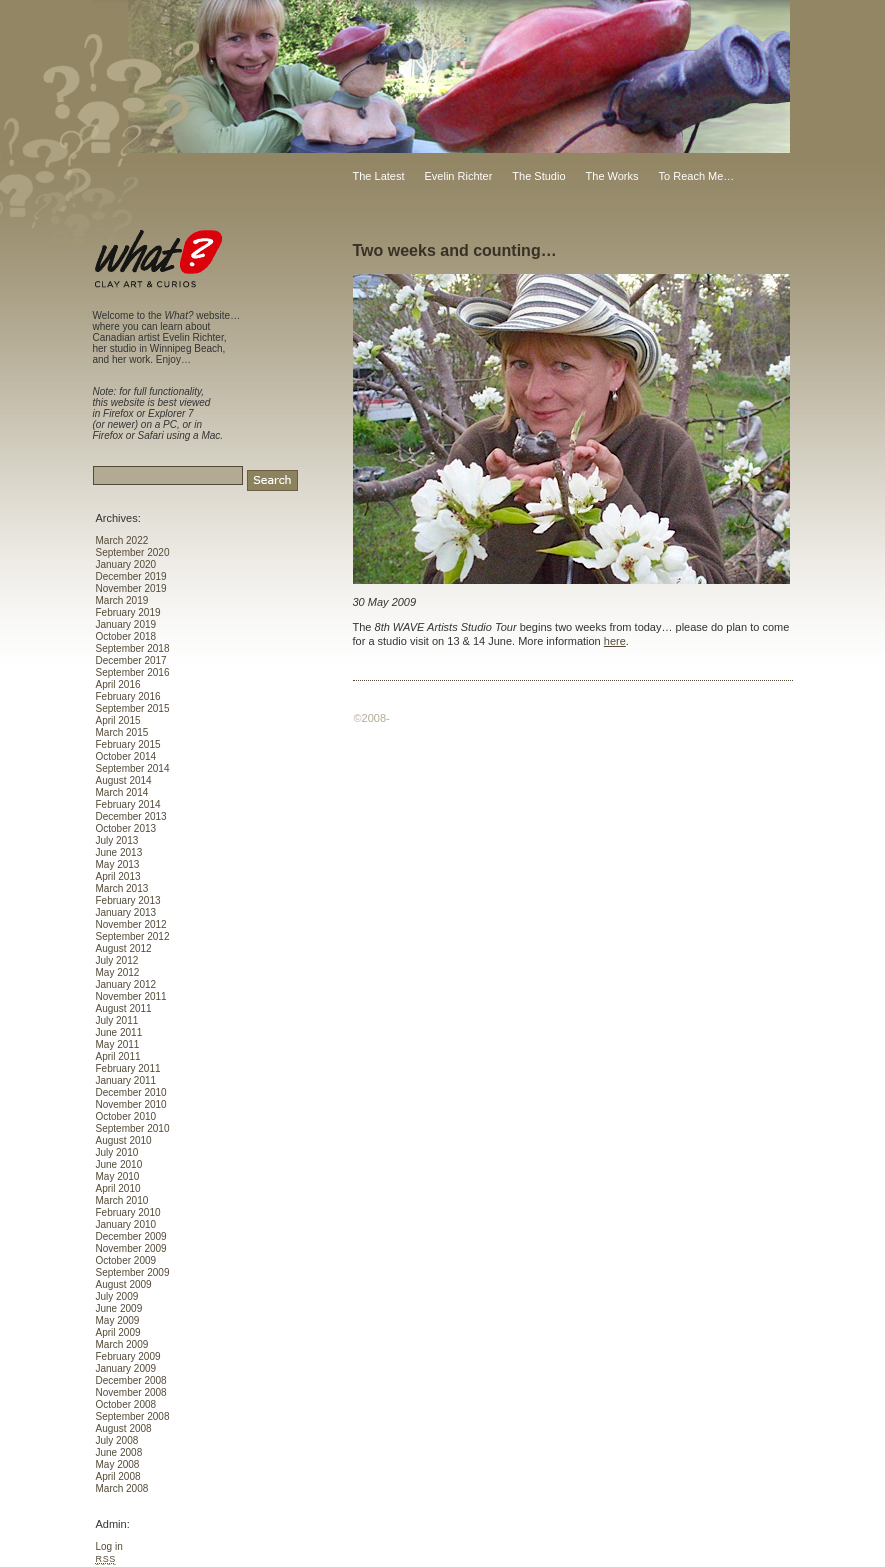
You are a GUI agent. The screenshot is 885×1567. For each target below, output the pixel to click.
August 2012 (124, 948)
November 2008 (131, 1392)
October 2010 (126, 1116)
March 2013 (122, 888)
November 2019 (131, 588)
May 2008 (118, 1464)
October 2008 (126, 1404)
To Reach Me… (697, 176)
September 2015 (133, 708)
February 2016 (128, 696)
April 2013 (118, 876)
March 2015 (122, 732)
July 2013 (117, 840)
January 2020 (126, 564)
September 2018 (133, 648)
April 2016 (118, 684)
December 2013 (131, 816)
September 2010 (133, 1128)
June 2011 (119, 1032)
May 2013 (118, 864)
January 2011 (126, 1080)
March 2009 (122, 1344)
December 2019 (131, 576)
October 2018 (126, 636)
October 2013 (126, 828)
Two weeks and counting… (455, 250)
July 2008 (117, 1440)
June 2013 (119, 852)
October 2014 (126, 756)
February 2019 (128, 612)
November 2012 (131, 924)
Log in (109, 1546)
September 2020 (133, 552)
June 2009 (119, 1308)
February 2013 (128, 900)
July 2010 (117, 1152)
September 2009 (133, 1272)
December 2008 (131, 1380)
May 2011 (118, 1044)
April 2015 (118, 720)
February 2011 (128, 1068)
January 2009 (126, 1368)
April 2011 (118, 1056)
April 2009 (118, 1332)
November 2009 (131, 1248)
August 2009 (124, 1284)
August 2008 (124, 1428)
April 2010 (118, 1188)
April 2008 (118, 1476)
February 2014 (128, 804)
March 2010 (122, 1200)
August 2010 (124, 1140)
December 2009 (131, 1236)
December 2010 (131, 1092)
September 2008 (133, 1416)
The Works (612, 176)
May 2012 (118, 972)
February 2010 (128, 1212)
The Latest (379, 176)
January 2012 (126, 984)
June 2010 (119, 1164)
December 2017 (131, 660)
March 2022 (122, 540)
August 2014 (124, 780)
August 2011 (124, 1008)
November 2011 (131, 996)
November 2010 (131, 1104)
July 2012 (117, 960)
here (615, 641)
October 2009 (126, 1260)
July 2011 (117, 1020)
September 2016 (133, 672)
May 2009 (118, 1320)
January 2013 (126, 912)
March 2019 (122, 600)
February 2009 (128, 1356)
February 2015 (128, 744)
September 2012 (133, 936)
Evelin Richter (458, 176)
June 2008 (119, 1452)
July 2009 (117, 1296)
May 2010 (118, 1176)
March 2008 (122, 1488)
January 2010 (126, 1224)
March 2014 (122, 792)
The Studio (538, 176)
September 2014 (133, 768)
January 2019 (126, 624)
